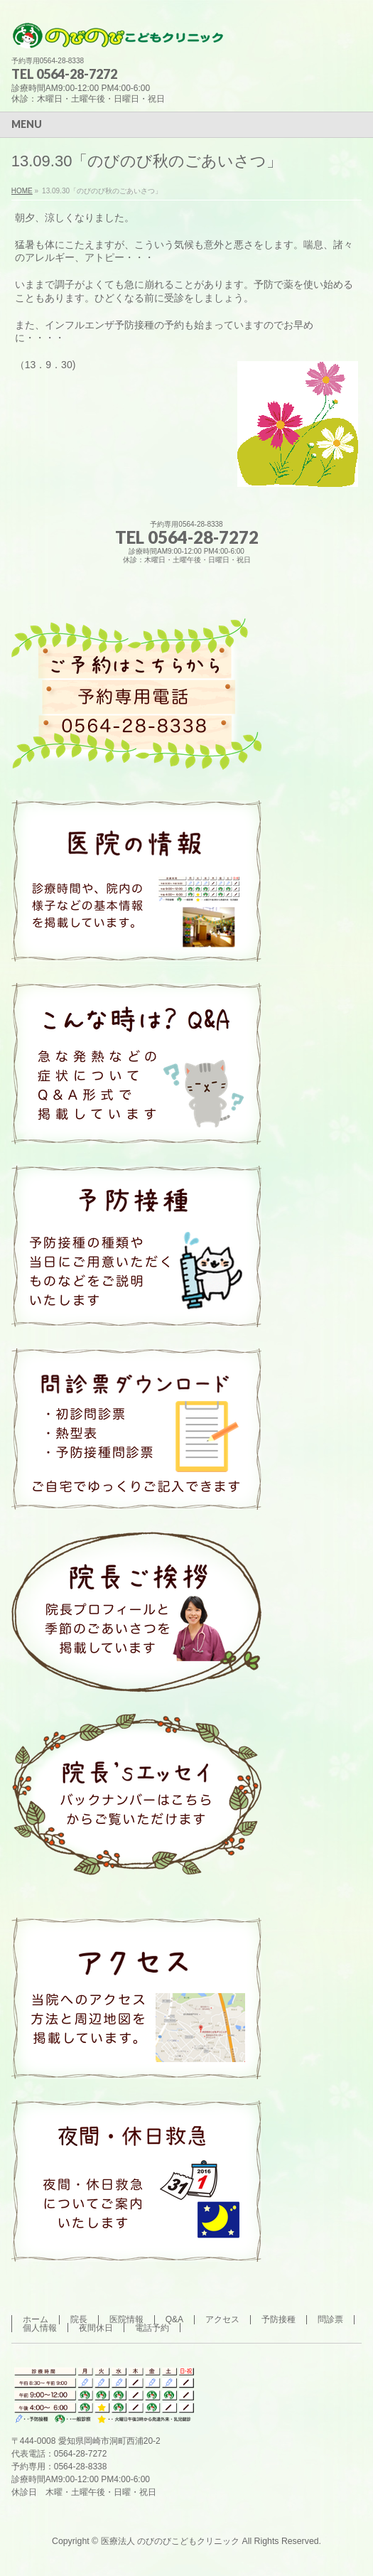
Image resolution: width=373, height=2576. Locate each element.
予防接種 (278, 2319)
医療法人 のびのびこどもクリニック (170, 2541)
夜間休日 (96, 2328)
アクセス (222, 2319)
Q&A (174, 2319)
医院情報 (126, 2319)
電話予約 (152, 2328)
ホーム (35, 2319)
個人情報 (40, 2328)
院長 (78, 2319)
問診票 (330, 2319)
